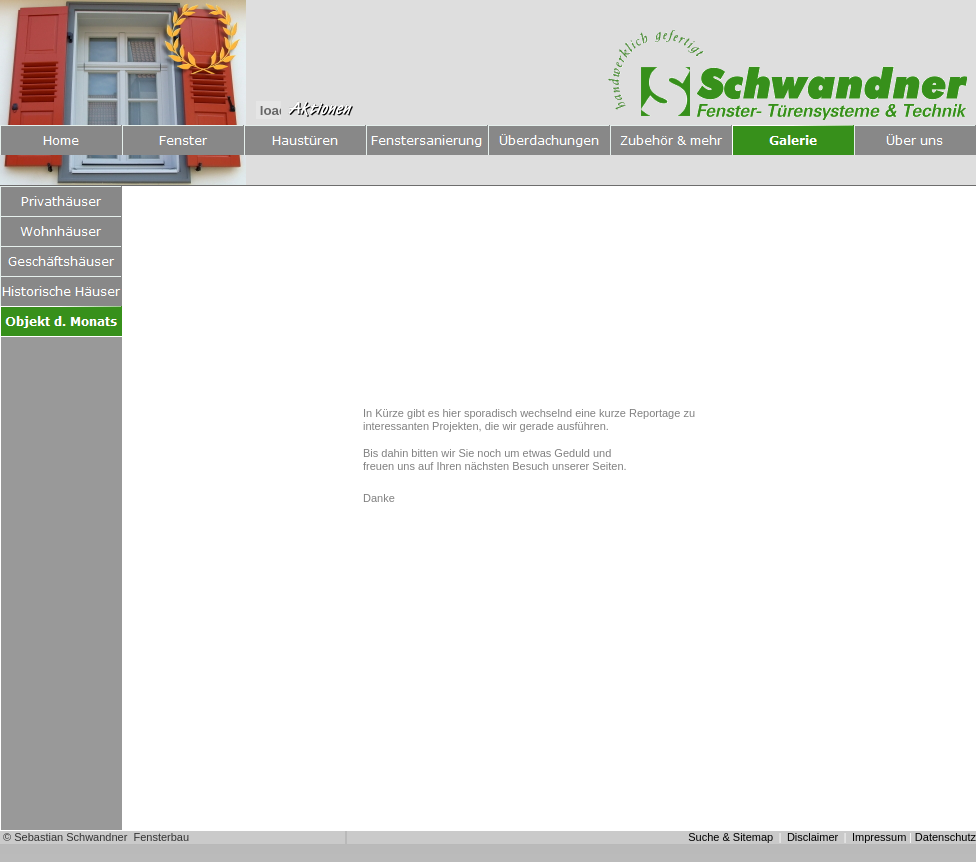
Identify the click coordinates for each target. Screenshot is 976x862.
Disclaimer (812, 837)
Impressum (879, 837)
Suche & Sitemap (730, 837)
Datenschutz (945, 837)
